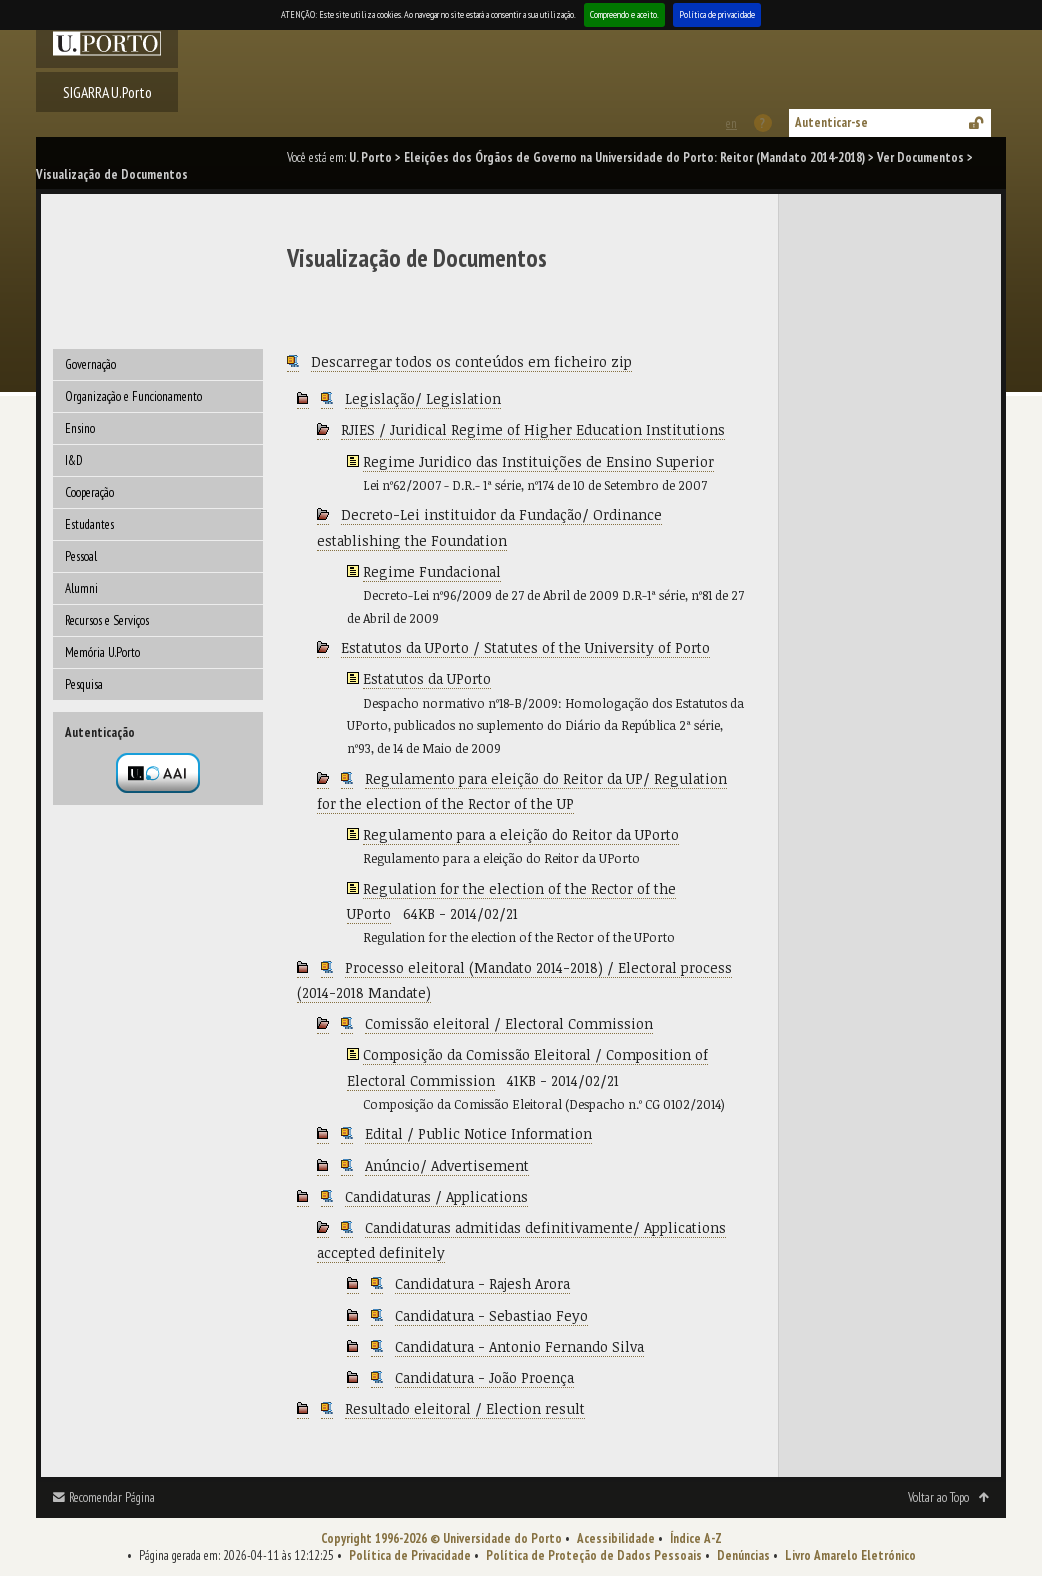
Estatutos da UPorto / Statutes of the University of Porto (525, 647)
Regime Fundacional (432, 571)
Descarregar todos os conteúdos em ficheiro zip (471, 361)
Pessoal (81, 556)
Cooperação (89, 492)
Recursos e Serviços (107, 620)
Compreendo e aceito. (624, 14)
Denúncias (743, 1555)
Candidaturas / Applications (436, 1196)
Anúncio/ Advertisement (447, 1165)
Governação (90, 364)
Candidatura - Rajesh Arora (482, 1283)
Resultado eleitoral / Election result (465, 1408)
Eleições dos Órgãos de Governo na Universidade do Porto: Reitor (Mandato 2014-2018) (634, 157)
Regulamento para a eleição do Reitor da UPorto (521, 834)
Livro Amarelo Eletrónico (850, 1555)
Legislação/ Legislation (423, 398)
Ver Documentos (920, 157)
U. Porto (370, 157)
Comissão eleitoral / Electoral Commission (509, 1023)
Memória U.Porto (102, 652)
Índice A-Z (696, 1538)
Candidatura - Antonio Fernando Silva (519, 1346)
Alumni (81, 588)
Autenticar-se (831, 122)
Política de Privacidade (410, 1555)
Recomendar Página (112, 1497)
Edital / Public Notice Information (478, 1133)
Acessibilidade (616, 1538)
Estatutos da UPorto (427, 678)
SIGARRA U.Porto (107, 92)
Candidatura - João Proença (484, 1377)
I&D (74, 460)
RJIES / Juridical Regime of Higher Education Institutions (533, 429)
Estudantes (89, 524)
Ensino (80, 428)
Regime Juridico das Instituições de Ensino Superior (538, 461)
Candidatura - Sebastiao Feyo (491, 1315)
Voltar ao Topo (938, 1497)
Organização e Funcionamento (133, 396)
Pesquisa (84, 684)
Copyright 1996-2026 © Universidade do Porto (441, 1538)
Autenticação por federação (158, 773)
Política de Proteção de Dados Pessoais (594, 1555)
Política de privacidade (717, 14)
